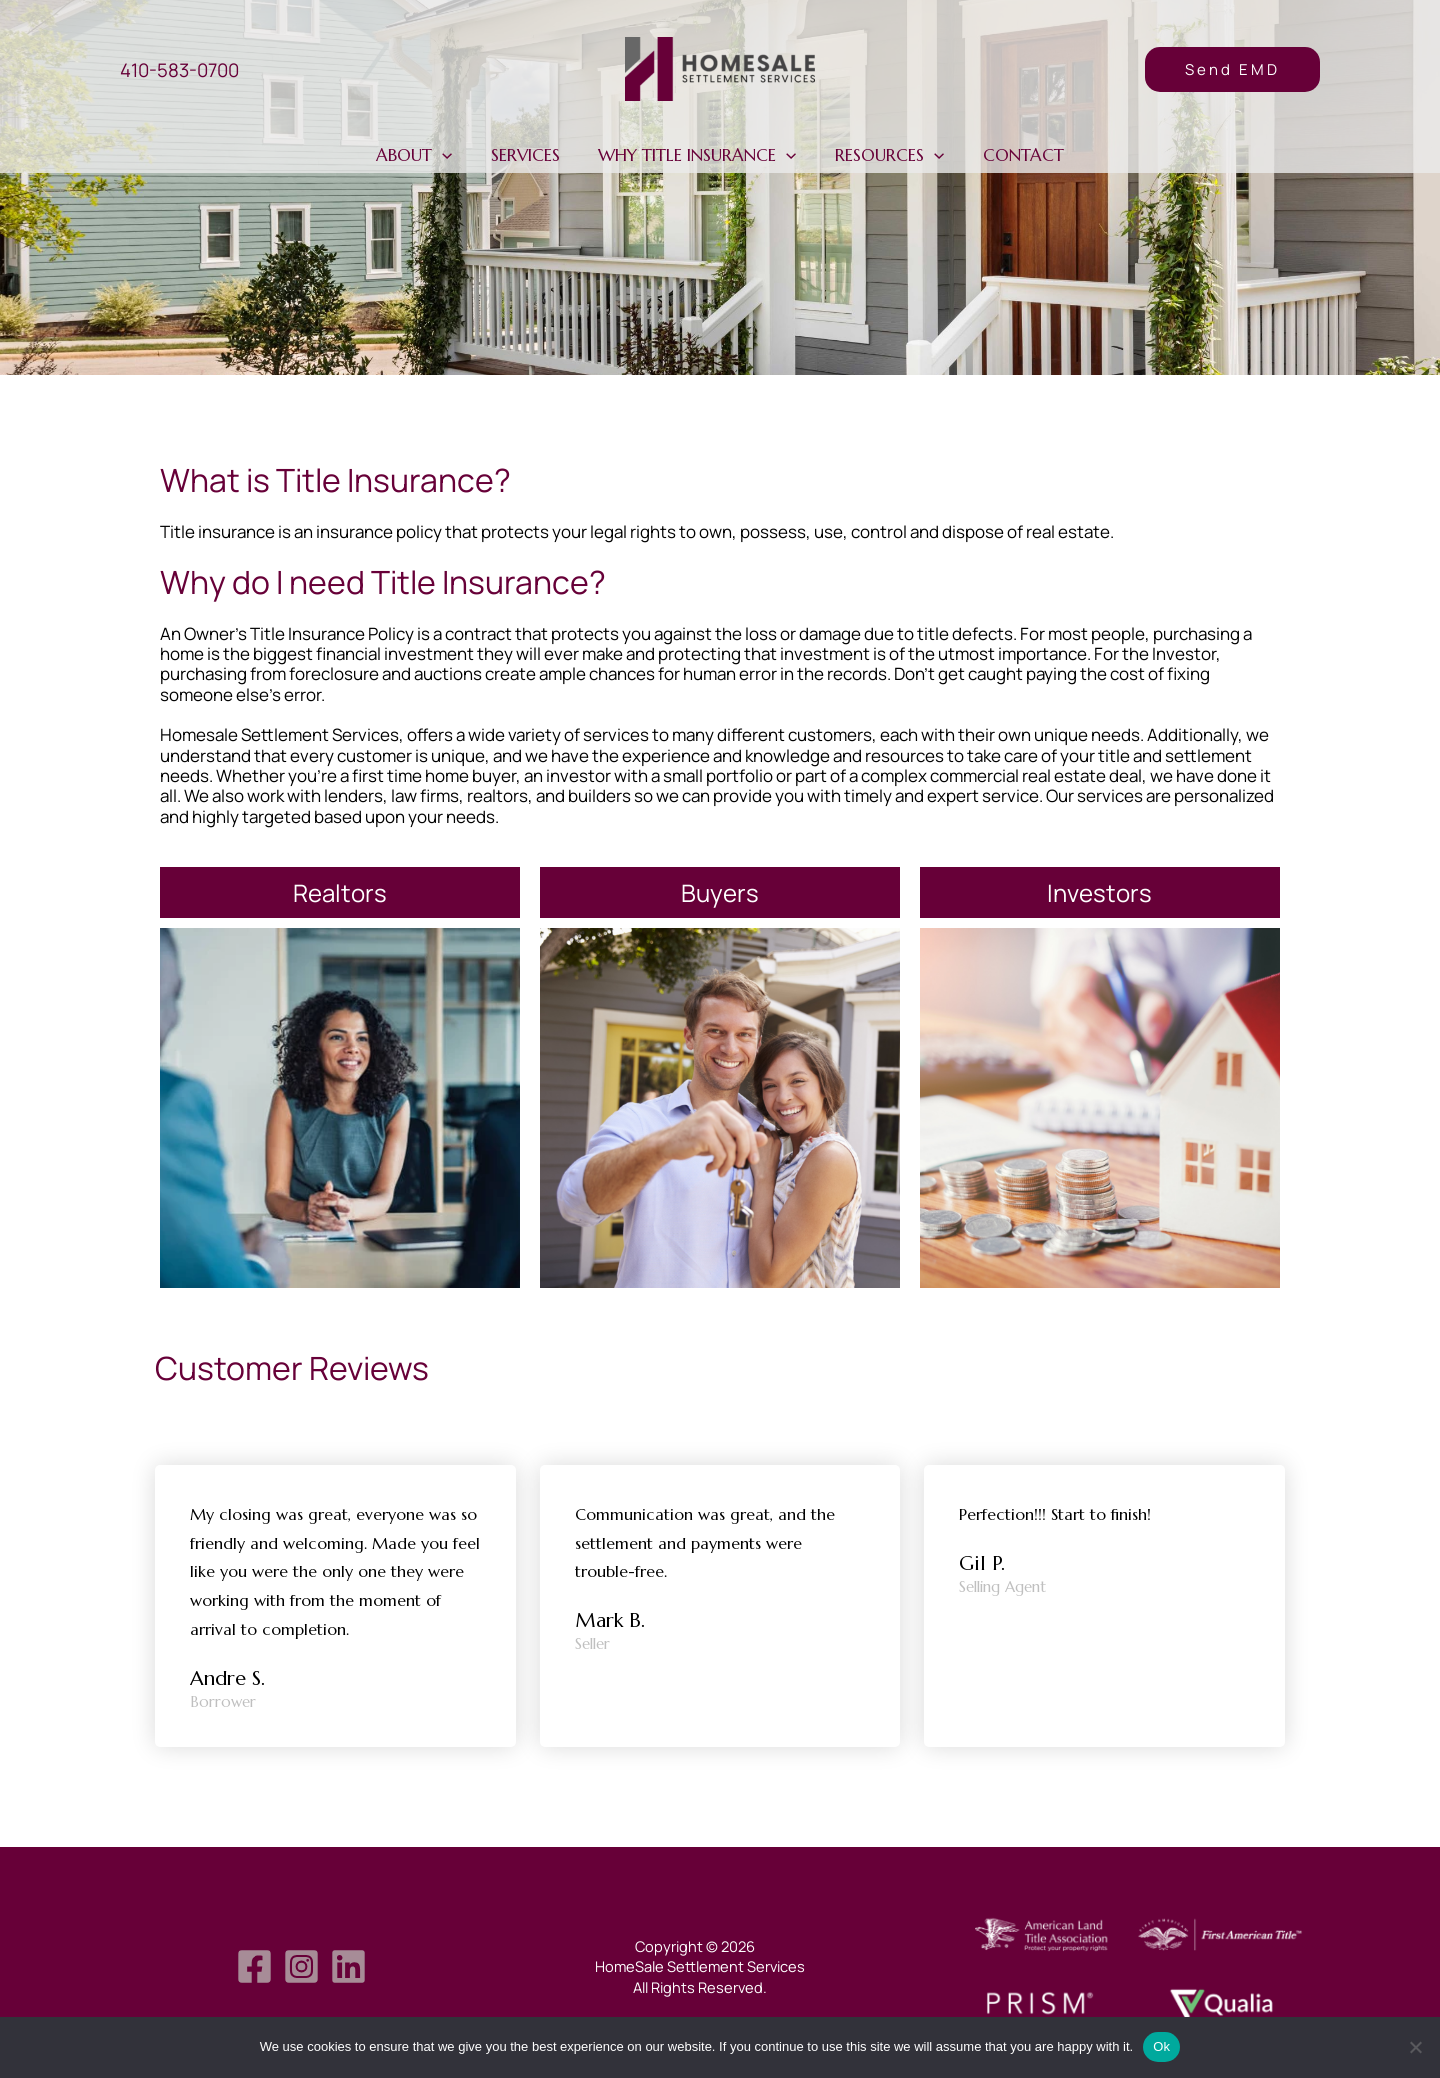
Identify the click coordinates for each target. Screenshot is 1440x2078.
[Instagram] (301, 1966)
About (423, 155)
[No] (1415, 2047)
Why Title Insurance (697, 155)
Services (529, 155)
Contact (1014, 155)
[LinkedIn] (348, 1966)
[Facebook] (254, 1966)
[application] (451, 155)
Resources (885, 155)
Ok (1161, 2046)
